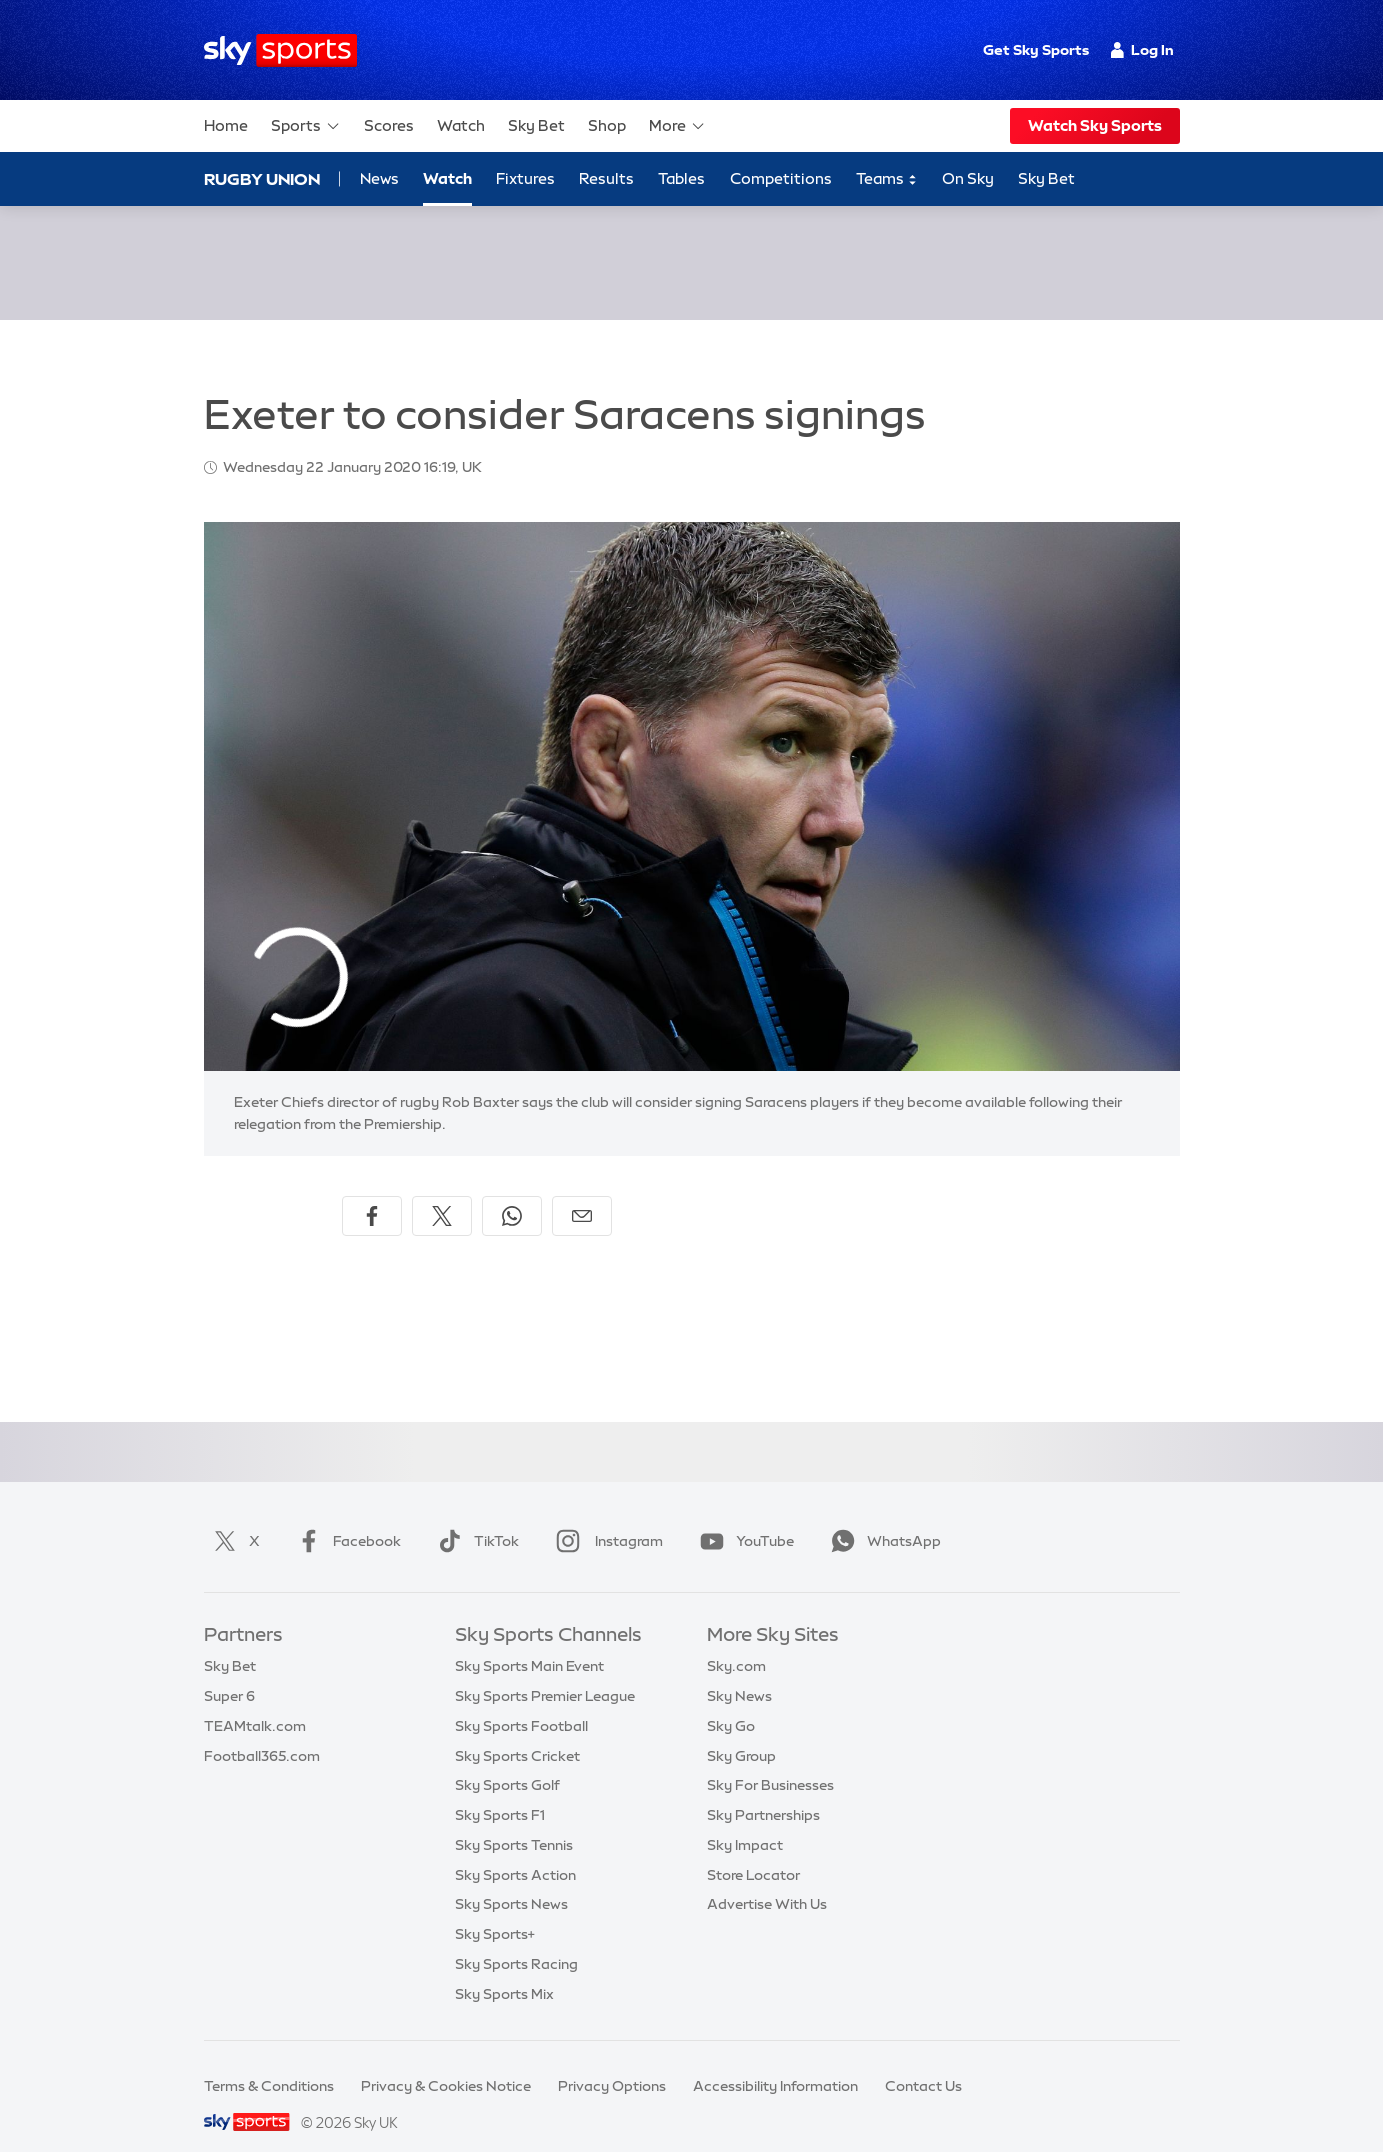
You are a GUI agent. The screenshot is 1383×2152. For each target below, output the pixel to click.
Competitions (781, 178)
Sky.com (736, 1642)
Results (606, 178)
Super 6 (229, 1672)
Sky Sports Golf (507, 1761)
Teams (887, 179)
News (379, 178)
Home (226, 125)
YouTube (743, 1517)
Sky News (739, 1672)
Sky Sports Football (521, 1702)
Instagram (605, 1517)
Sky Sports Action (515, 1851)
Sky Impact (745, 1821)
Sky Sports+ (495, 1910)
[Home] (280, 50)
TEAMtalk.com (255, 1702)
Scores (389, 125)
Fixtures (525, 178)
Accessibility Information (775, 2062)
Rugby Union (262, 179)
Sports (306, 126)
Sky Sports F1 (500, 1791)
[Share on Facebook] (372, 1192)
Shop (607, 125)
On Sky (968, 178)
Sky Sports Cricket (517, 1732)
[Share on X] (442, 1192)
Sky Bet (536, 125)
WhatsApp (882, 1517)
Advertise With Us (767, 1880)
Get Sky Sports (1036, 50)
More (677, 126)
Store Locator (753, 1851)
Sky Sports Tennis (514, 1821)
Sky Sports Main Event (529, 1642)
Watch (461, 125)
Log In (1142, 50)
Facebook (345, 1517)
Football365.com (262, 1732)
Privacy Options (612, 2062)
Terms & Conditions (269, 2062)
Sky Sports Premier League (545, 1672)
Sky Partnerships (763, 1791)
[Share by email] (582, 1192)
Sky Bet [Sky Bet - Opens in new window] (1046, 178)
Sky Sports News (511, 1880)
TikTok (474, 1517)
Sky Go (731, 1702)
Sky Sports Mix (504, 1970)
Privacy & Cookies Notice (446, 2062)
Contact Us (923, 2062)
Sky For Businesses (770, 1761)
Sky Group (741, 1732)
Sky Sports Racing (516, 1940)
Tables (681, 178)
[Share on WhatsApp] (512, 1192)
